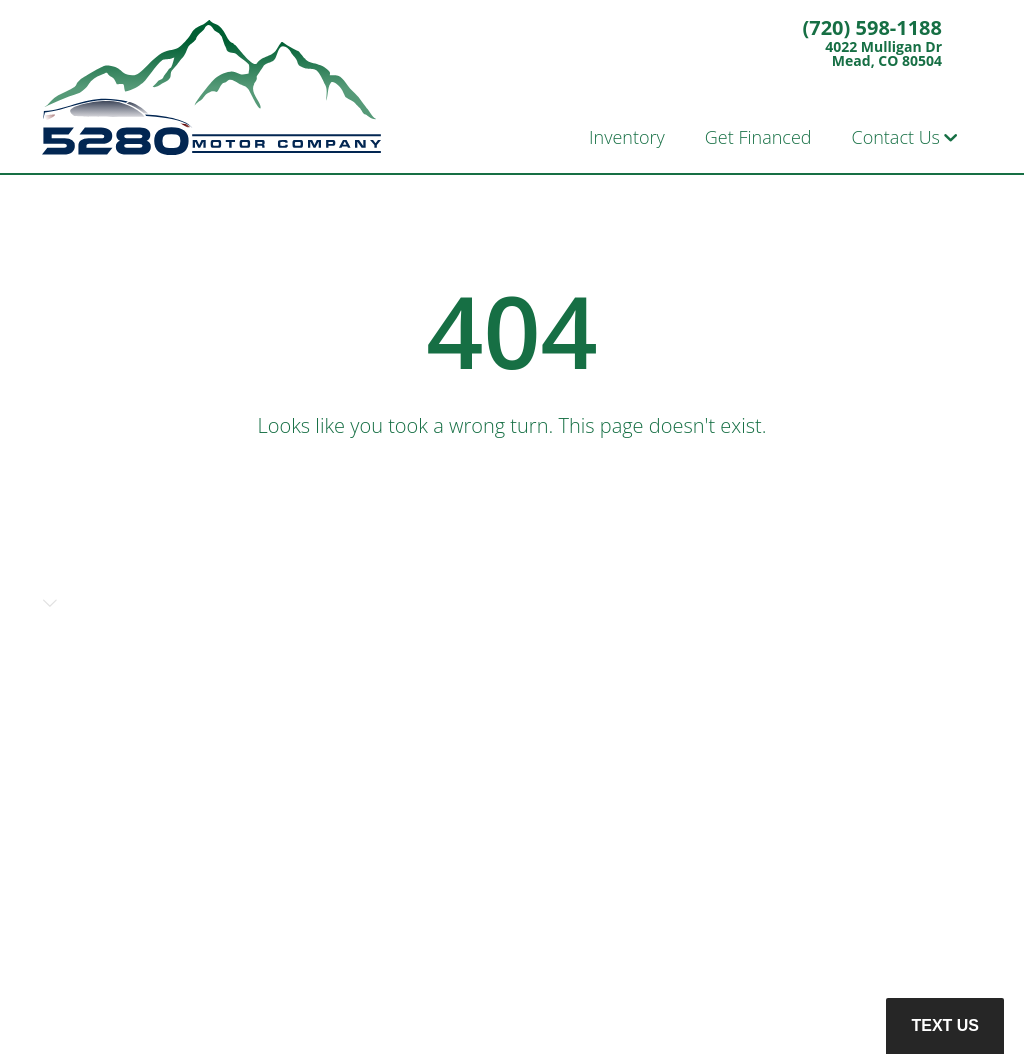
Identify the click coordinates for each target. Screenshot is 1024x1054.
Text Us (945, 1025)
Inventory (627, 137)
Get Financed (758, 137)
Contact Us (896, 137)
